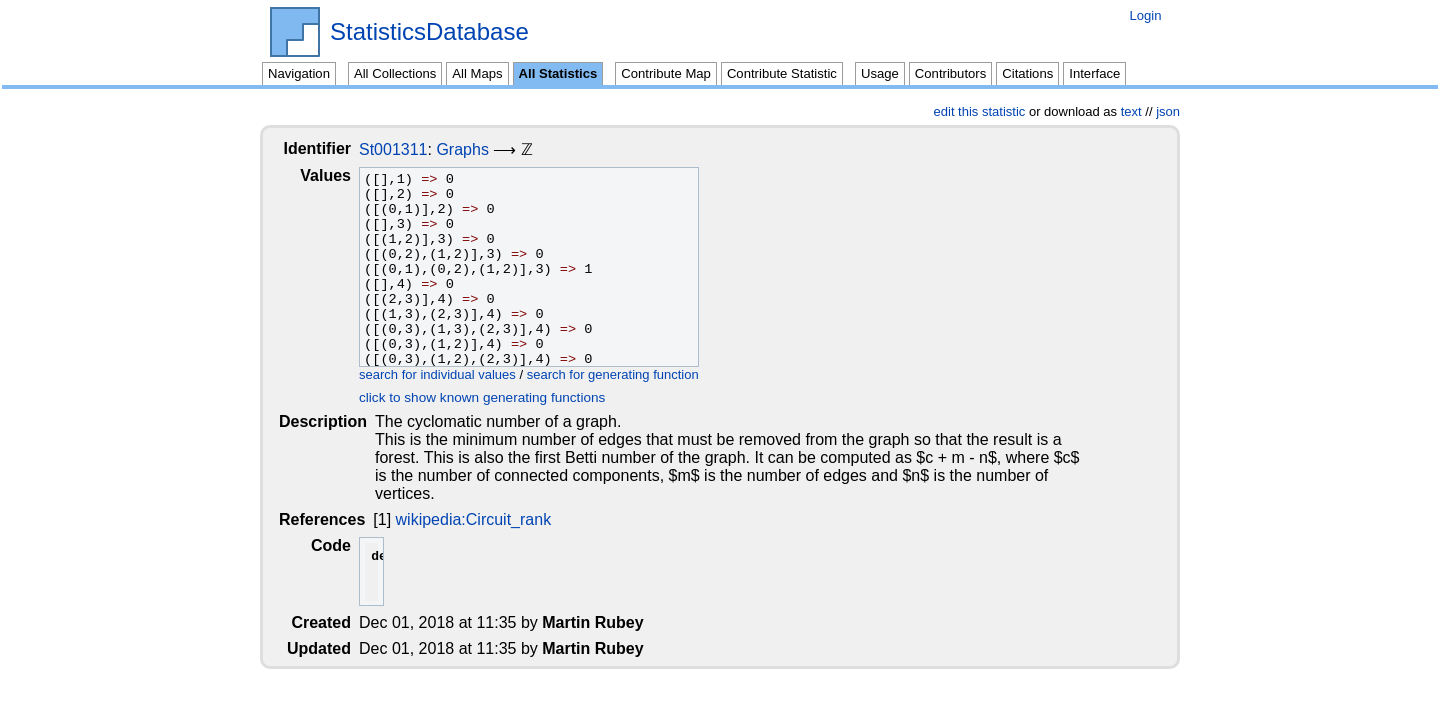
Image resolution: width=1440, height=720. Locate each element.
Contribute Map (666, 73)
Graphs (478, 149)
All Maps (477, 73)
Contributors (950, 73)
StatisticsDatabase (429, 32)
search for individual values (453, 374)
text (1131, 111)
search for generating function (629, 374)
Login (1145, 15)
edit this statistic (980, 111)
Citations (1027, 73)
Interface (1094, 73)
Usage (880, 73)
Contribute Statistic (782, 73)
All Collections (395, 73)
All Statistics (558, 73)
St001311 (409, 149)
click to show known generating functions (498, 397)
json (1168, 111)
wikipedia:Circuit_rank (475, 501)
